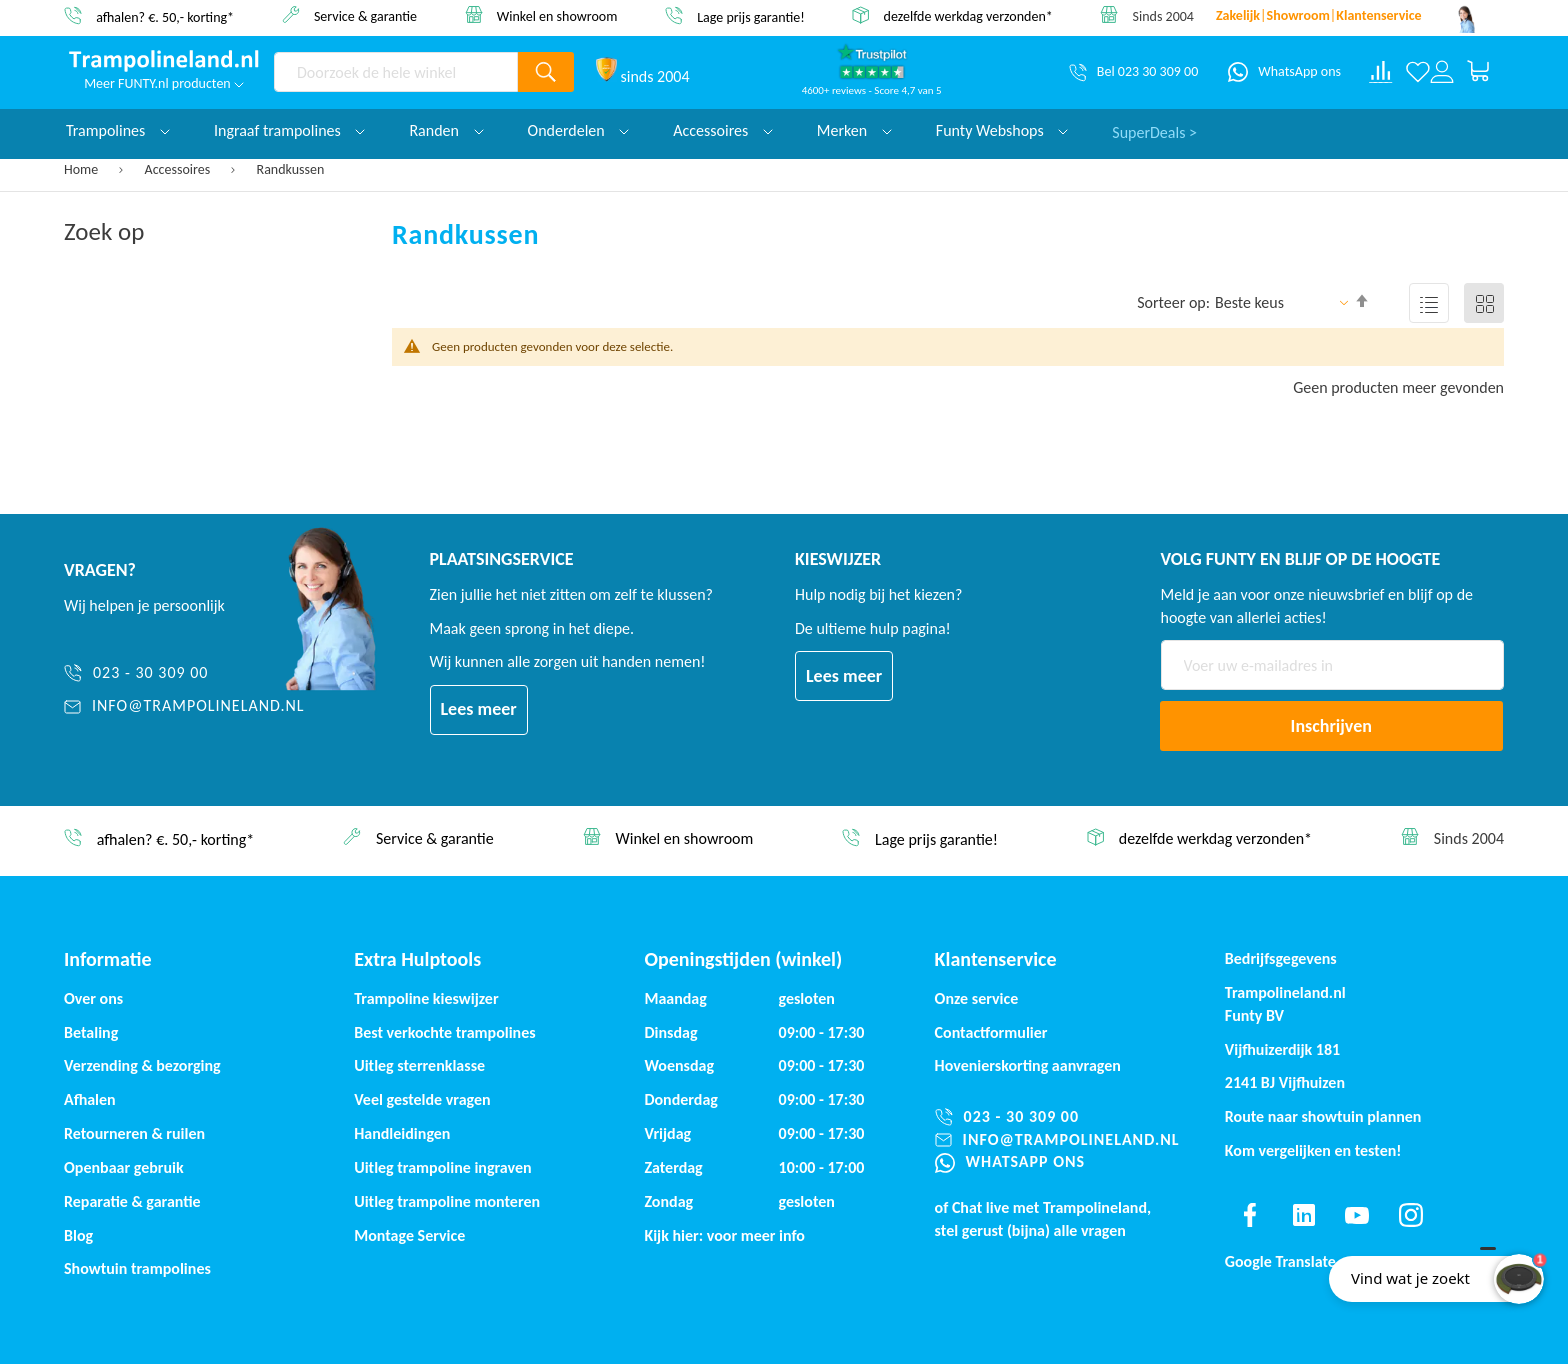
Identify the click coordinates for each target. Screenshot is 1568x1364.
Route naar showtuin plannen (1323, 1116)
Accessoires (179, 169)
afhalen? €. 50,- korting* (165, 16)
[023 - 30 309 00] (184, 673)
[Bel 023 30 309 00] (1133, 72)
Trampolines (118, 130)
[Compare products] (1381, 72)
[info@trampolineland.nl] (184, 706)
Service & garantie (365, 15)
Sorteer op (1171, 302)
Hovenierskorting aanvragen (1028, 1065)
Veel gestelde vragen (422, 1099)
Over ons (93, 998)
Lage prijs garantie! (751, 16)
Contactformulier (991, 1032)
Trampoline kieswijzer (426, 998)
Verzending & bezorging (142, 1065)
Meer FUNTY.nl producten (164, 83)
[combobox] (396, 72)
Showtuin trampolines (137, 1268)
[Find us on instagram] (1411, 1215)
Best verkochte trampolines (444, 1032)
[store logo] (164, 61)
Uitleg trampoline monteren (447, 1201)
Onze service (977, 998)
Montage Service (409, 1235)
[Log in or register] (1442, 72)
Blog (78, 1235)
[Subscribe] (1332, 726)
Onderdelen (579, 130)
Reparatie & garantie (132, 1201)
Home (82, 169)
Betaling (91, 1032)
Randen (446, 130)
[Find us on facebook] (1250, 1215)
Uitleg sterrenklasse (419, 1065)
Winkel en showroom (557, 15)
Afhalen (90, 1099)
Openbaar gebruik (124, 1167)
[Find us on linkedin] (1303, 1215)
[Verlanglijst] (1418, 72)
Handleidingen (402, 1133)
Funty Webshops (1002, 130)
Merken (854, 130)
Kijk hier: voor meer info (724, 1235)
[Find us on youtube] (1357, 1215)
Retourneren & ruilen (134, 1133)
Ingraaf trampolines (289, 130)
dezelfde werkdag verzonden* (968, 16)
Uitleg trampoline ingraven (442, 1167)
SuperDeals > (1154, 130)
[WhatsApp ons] (1284, 72)
